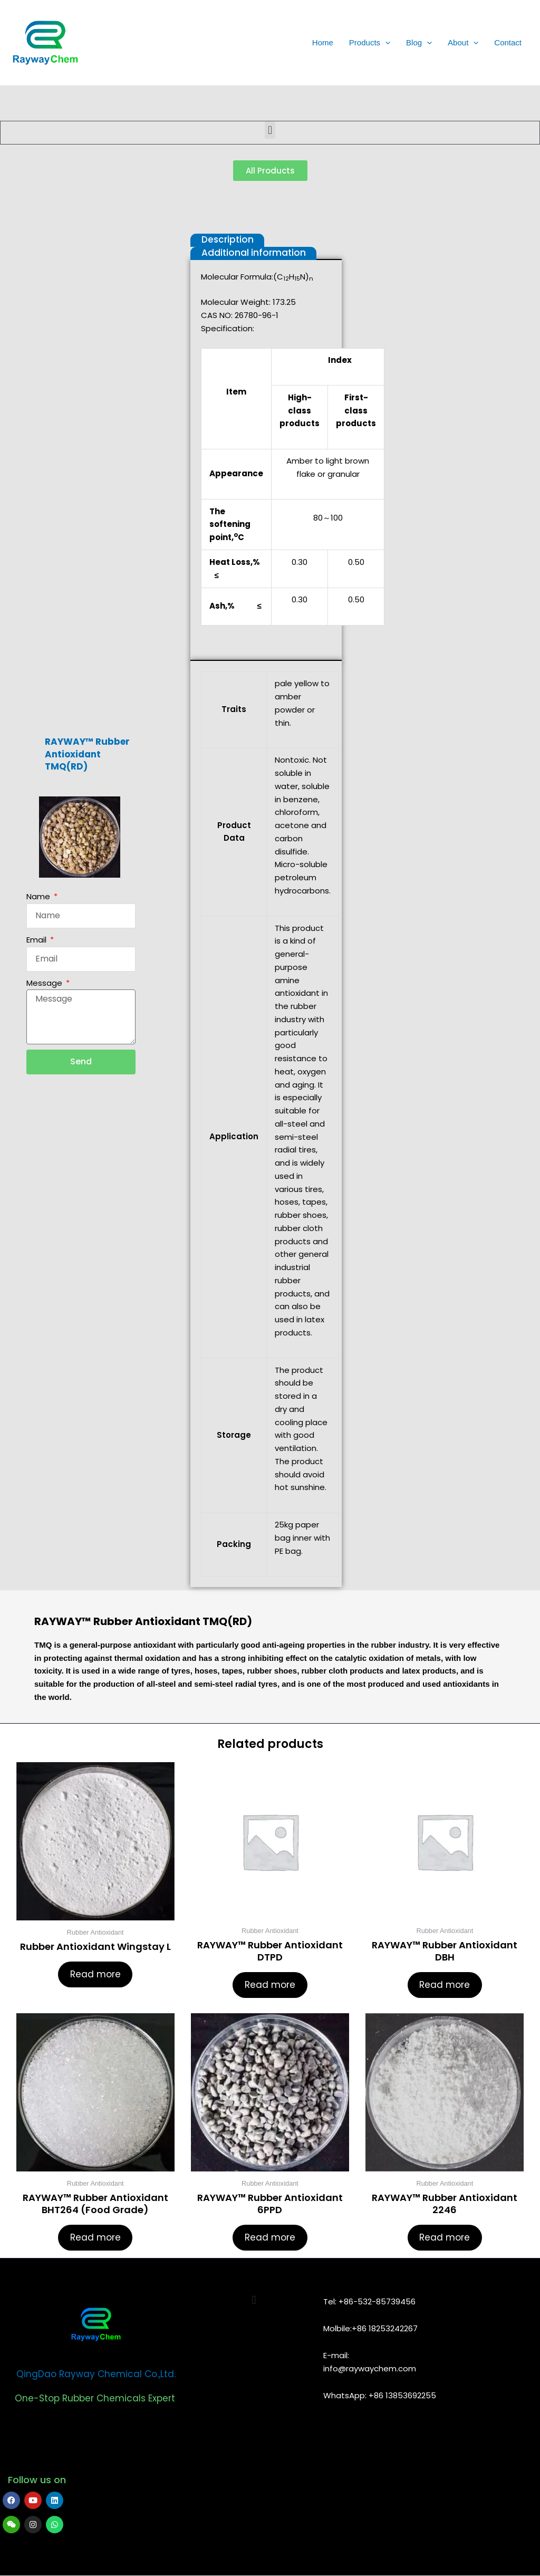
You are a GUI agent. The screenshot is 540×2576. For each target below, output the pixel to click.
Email (37, 939)
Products (369, 42)
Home (322, 42)
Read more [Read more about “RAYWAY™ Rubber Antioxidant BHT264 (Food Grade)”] (95, 2238)
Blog (419, 42)
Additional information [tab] (253, 252)
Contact (508, 42)
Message (45, 982)
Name (39, 896)
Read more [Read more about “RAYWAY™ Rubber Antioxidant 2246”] (444, 2238)
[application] (385, 42)
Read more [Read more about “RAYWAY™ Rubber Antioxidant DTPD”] (270, 1985)
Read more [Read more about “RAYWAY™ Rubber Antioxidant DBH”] (444, 1985)
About (463, 42)
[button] (270, 130)
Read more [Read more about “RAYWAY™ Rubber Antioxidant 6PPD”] (270, 2238)
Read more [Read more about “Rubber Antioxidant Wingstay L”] (95, 1974)
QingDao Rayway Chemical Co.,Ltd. (96, 2374)
